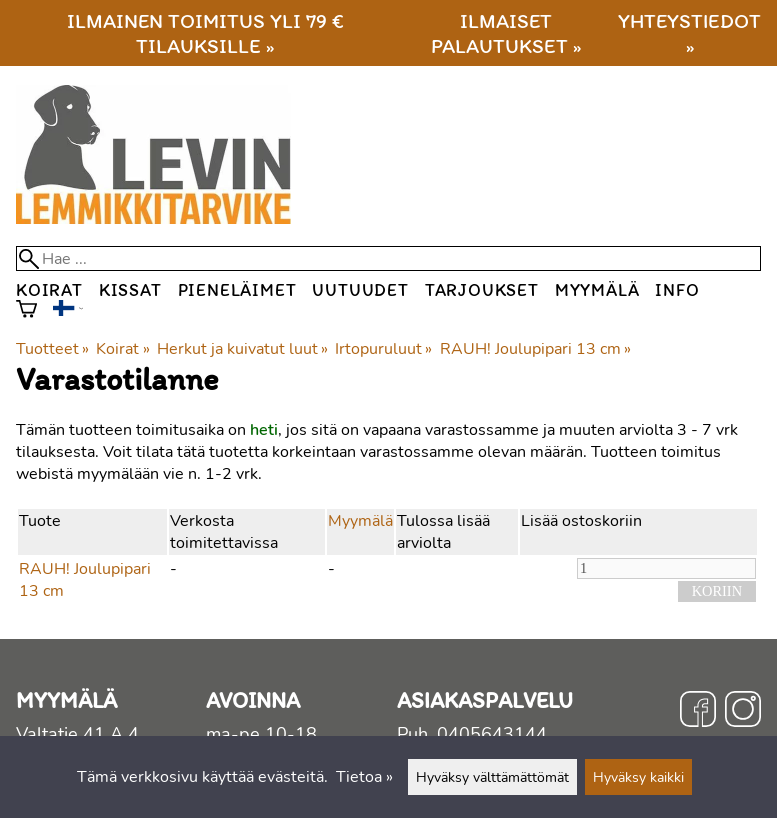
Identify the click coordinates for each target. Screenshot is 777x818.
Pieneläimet (237, 289)
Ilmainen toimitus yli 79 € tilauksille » (205, 33)
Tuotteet (52, 349)
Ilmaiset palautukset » (506, 33)
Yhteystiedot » (689, 33)
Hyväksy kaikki (638, 777)
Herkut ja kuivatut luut (242, 349)
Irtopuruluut (383, 349)
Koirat (49, 289)
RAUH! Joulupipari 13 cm (535, 349)
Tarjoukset (482, 289)
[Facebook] (698, 712)
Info (677, 289)
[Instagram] (743, 712)
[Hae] (388, 258)
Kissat (130, 289)
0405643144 (492, 734)
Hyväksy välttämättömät (492, 777)
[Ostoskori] (26, 311)
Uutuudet (360, 289)
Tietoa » (364, 777)
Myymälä (597, 289)
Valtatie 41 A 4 (77, 734)
